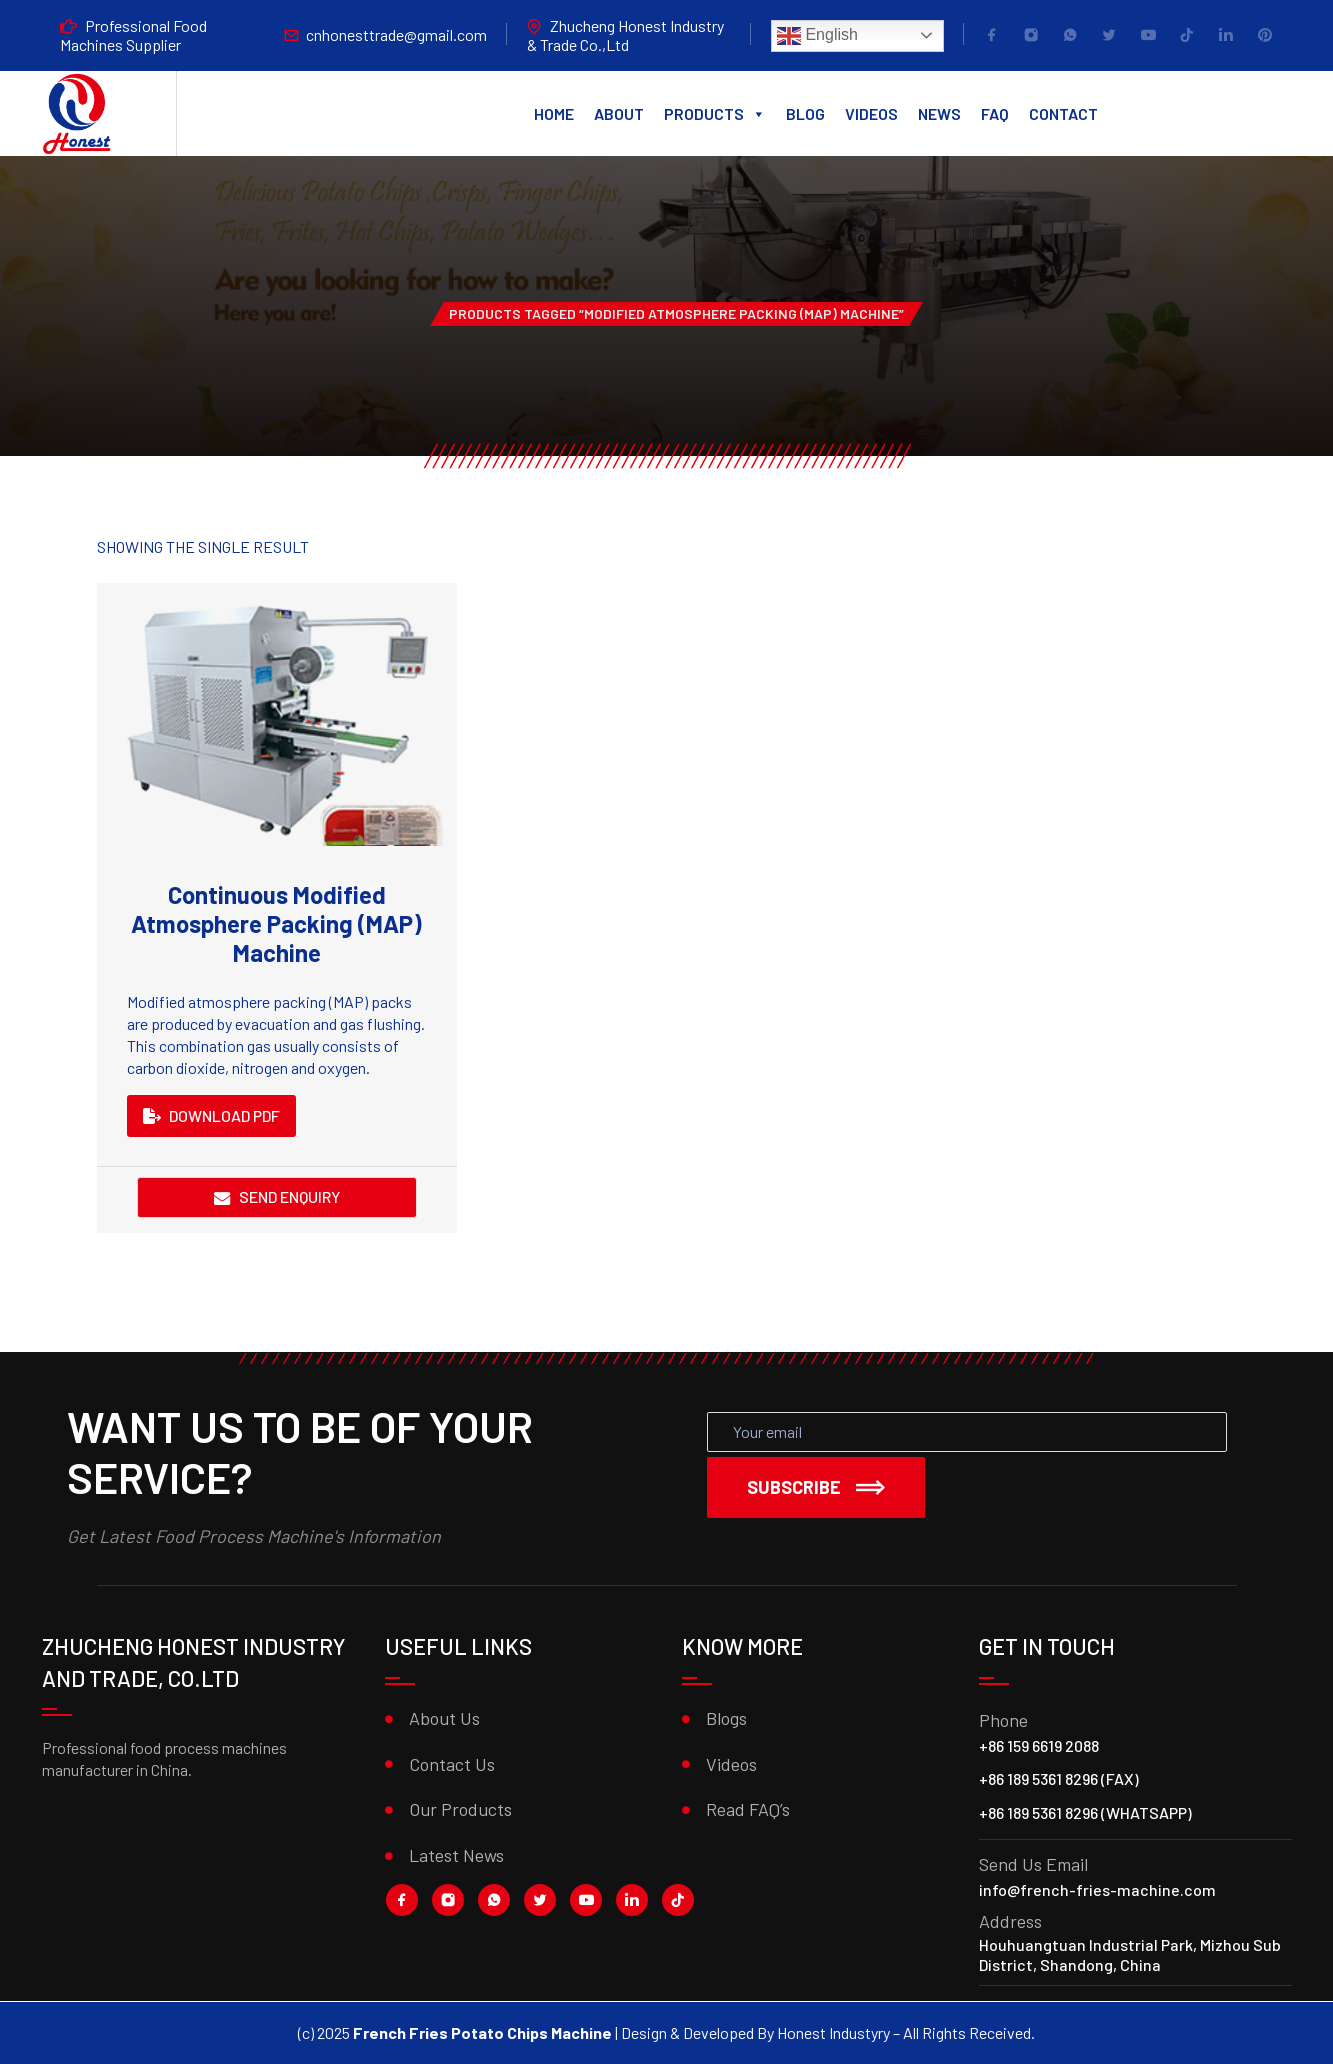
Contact (1063, 113)
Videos (871, 113)
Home (554, 113)
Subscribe (816, 1487)
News (939, 113)
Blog (805, 113)
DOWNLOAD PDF (211, 1115)
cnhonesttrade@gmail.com (396, 34)
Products (715, 114)
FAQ (995, 113)
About (619, 113)
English (817, 36)
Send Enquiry (289, 1196)
